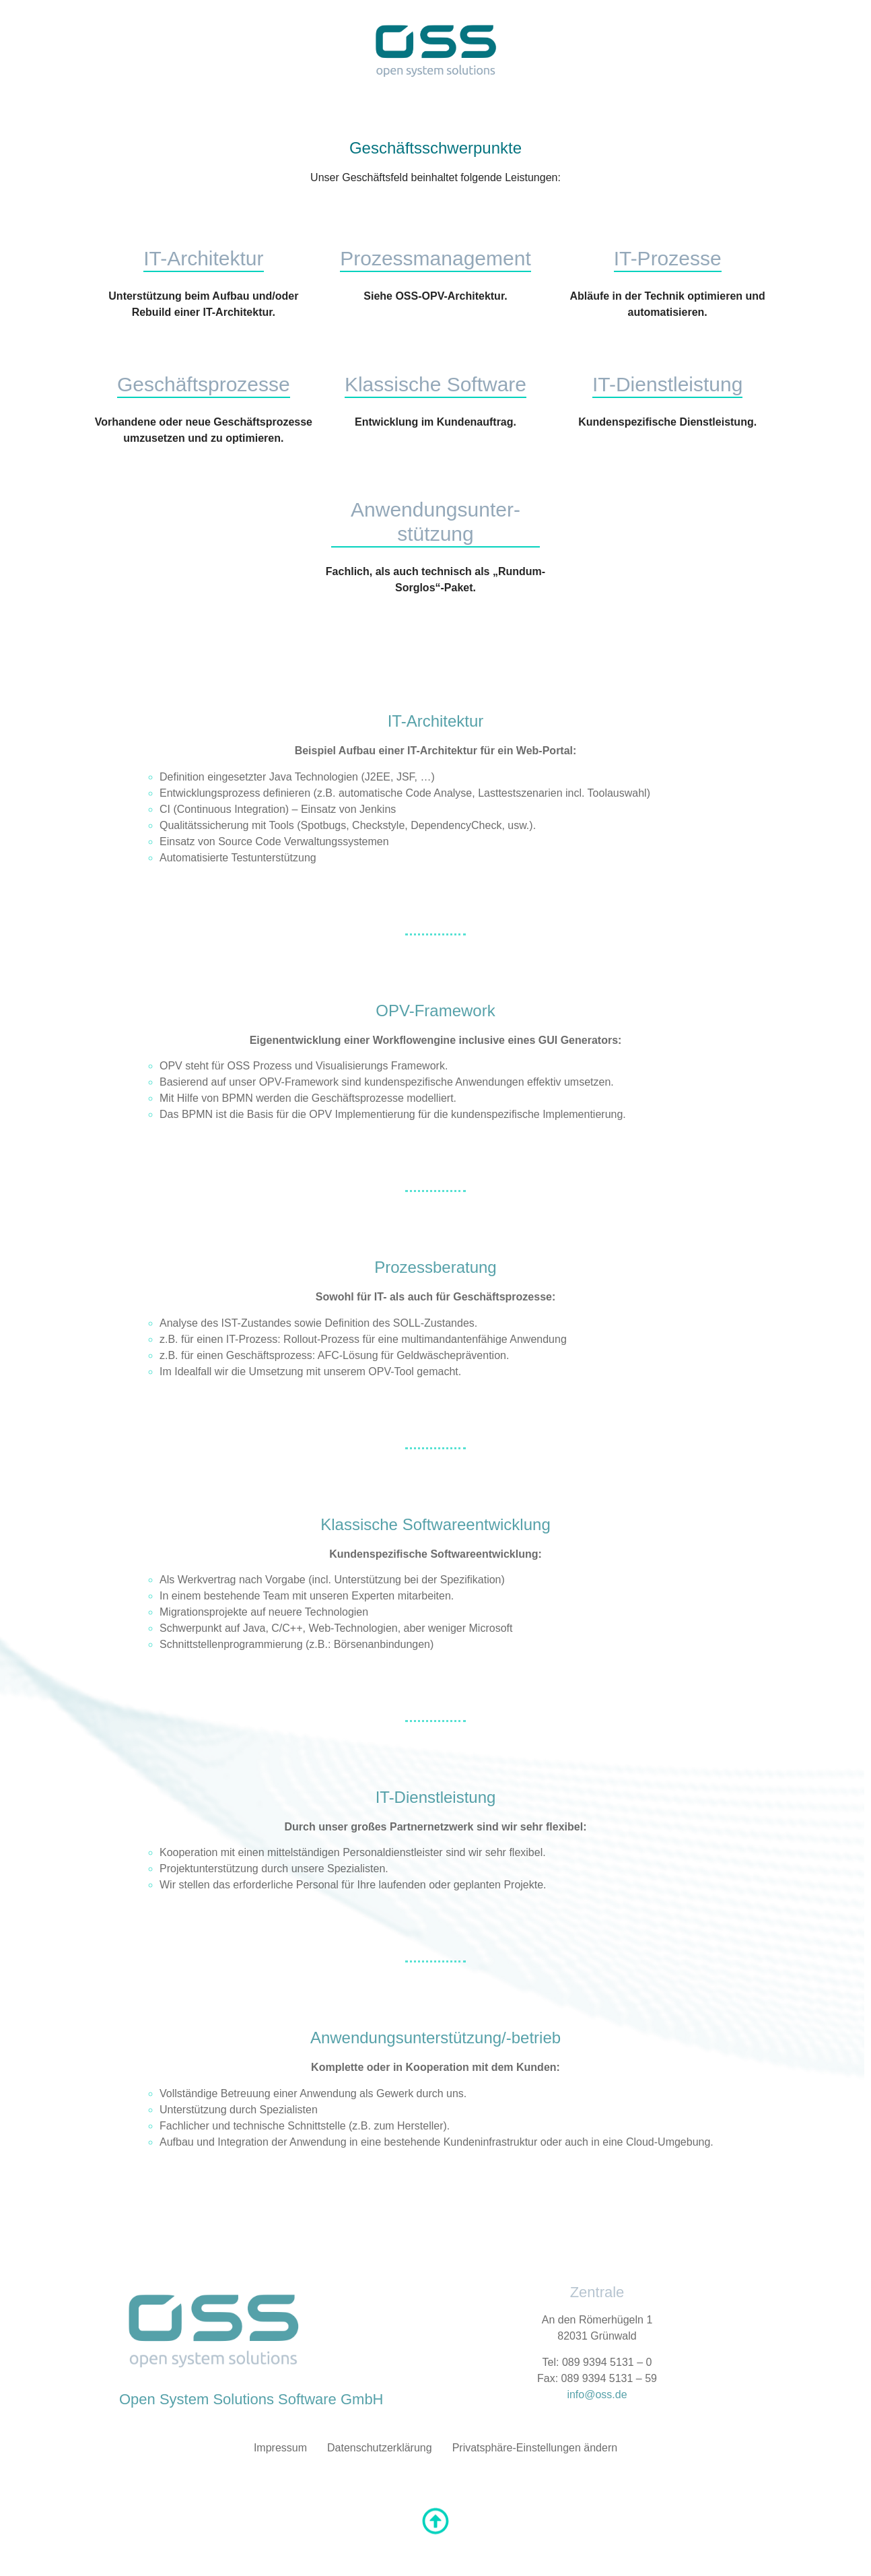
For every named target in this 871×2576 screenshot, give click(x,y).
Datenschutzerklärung (379, 2447)
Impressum (280, 2447)
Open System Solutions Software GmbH (251, 2399)
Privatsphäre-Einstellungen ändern (534, 2447)
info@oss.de (597, 2394)
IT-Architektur (203, 258)
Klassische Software (435, 384)
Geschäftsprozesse (203, 384)
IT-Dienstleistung (667, 384)
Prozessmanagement (435, 258)
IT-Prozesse (668, 258)
